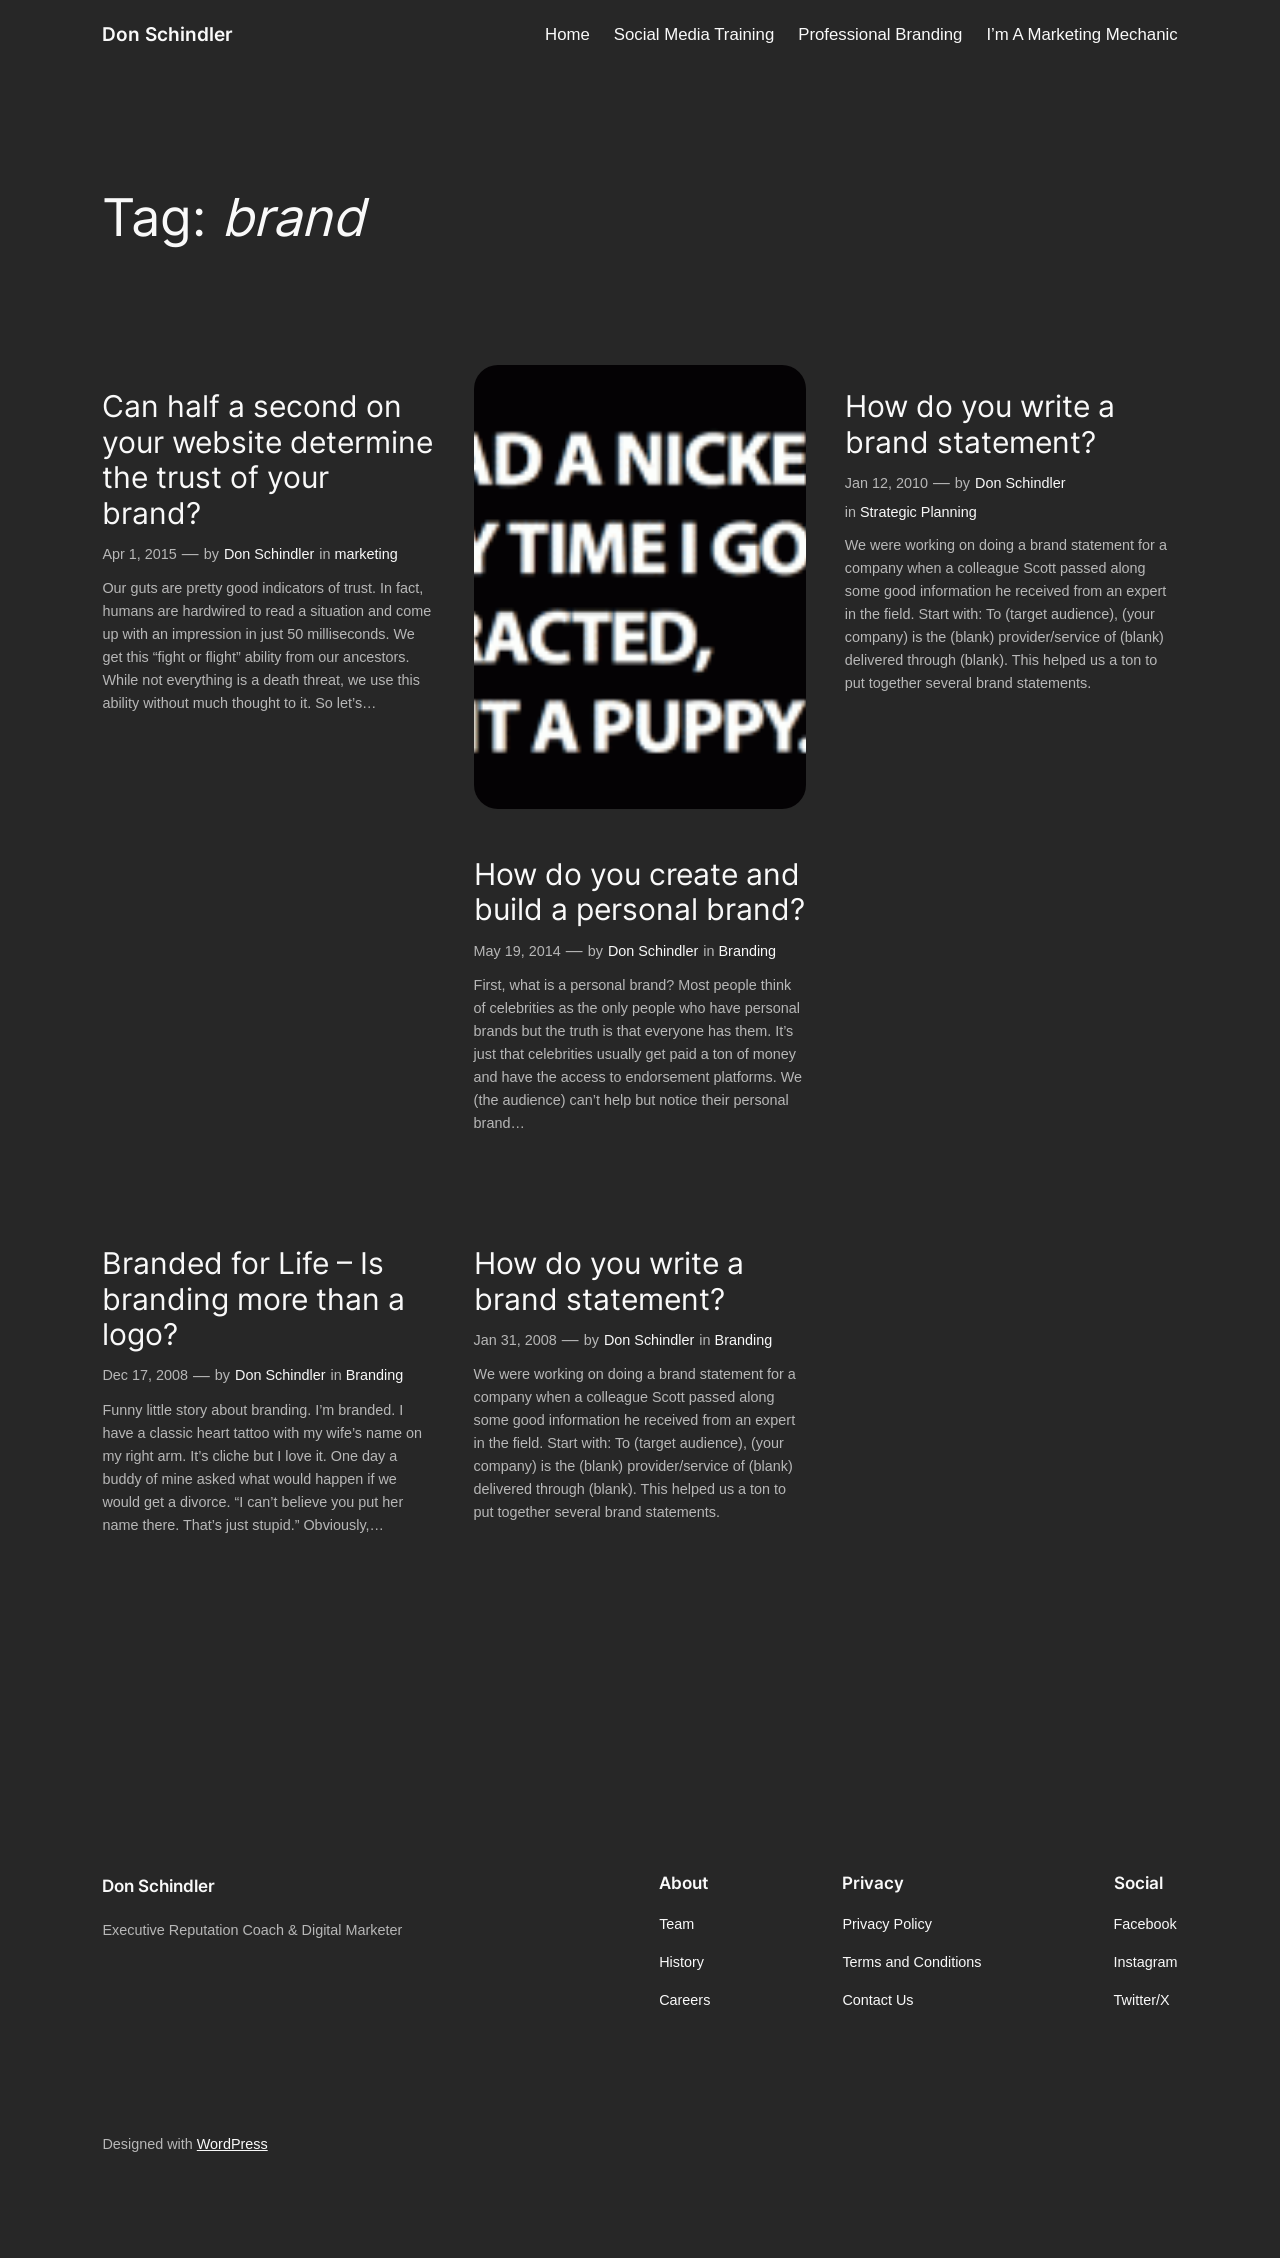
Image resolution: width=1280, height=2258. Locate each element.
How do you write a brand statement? (980, 424)
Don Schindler (167, 34)
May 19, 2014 (517, 951)
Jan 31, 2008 (515, 1340)
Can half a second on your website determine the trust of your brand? (267, 460)
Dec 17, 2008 (145, 1375)
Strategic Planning (918, 512)
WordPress (232, 2144)
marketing (366, 554)
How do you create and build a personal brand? (639, 892)
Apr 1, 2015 (139, 554)
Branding (748, 951)
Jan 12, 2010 (886, 483)
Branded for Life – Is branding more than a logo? (253, 1299)
